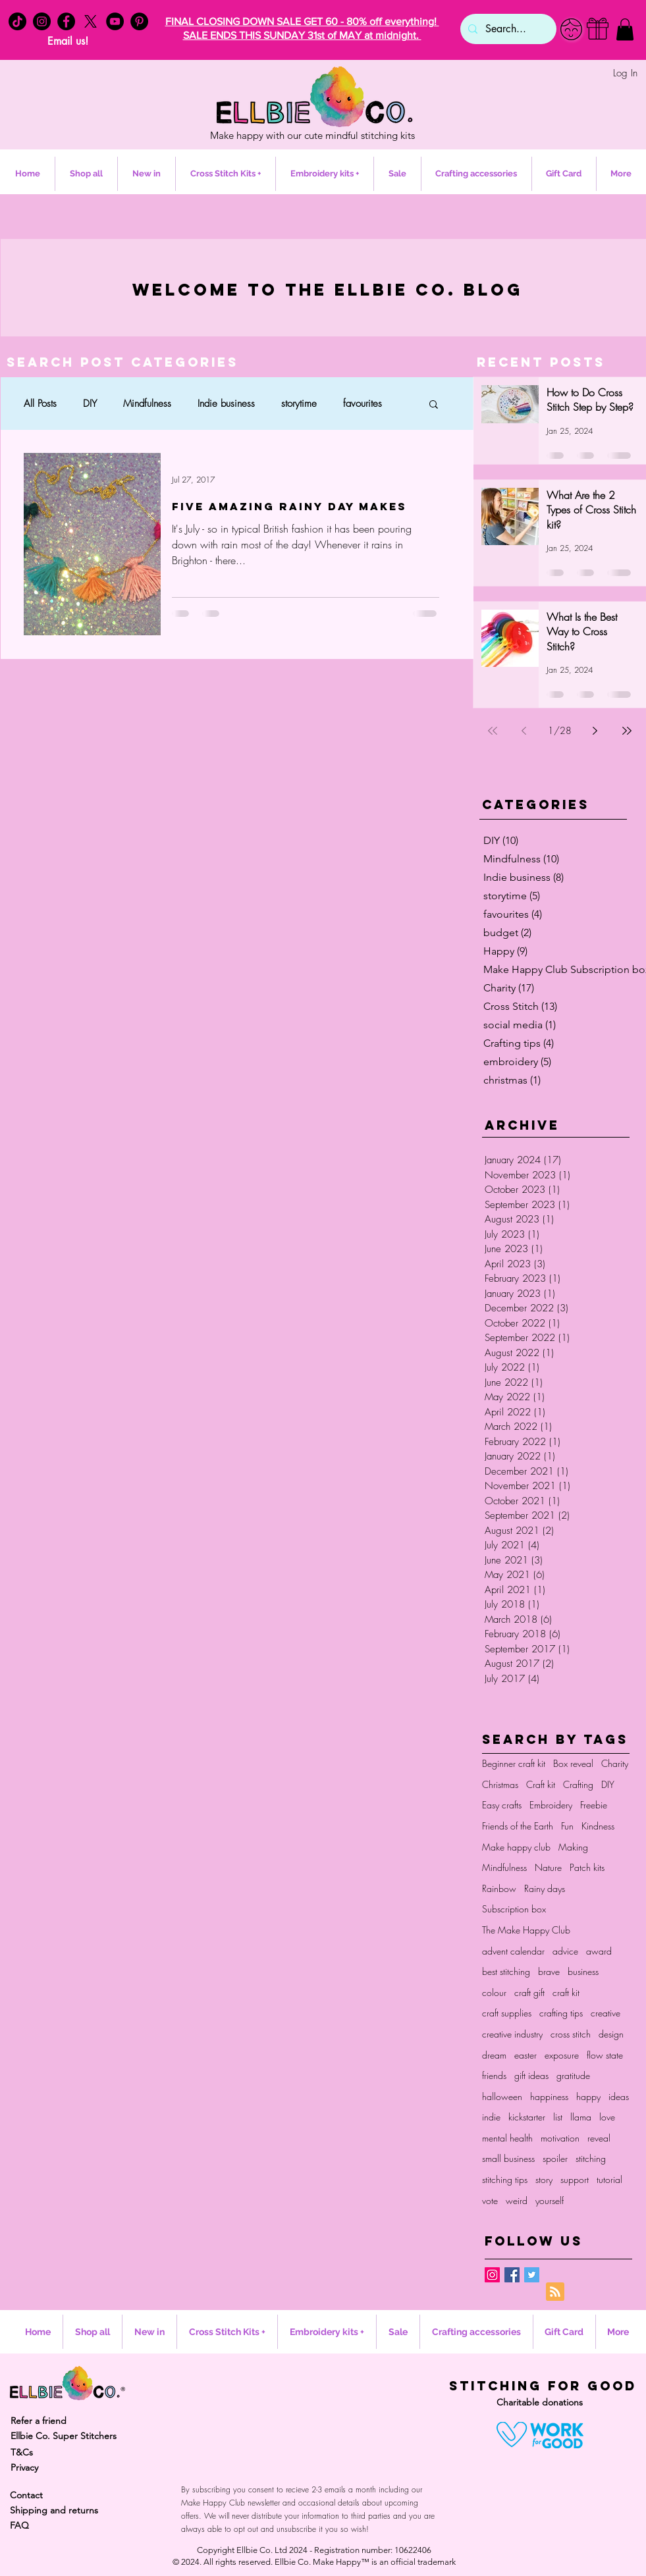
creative (605, 2013)
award (599, 1951)
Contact (26, 2495)
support (574, 2179)
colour (494, 1992)
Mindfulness (147, 403)
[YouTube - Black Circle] (115, 21)
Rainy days (544, 1888)
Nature (548, 1867)
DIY (90, 403)
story (543, 2179)
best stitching (506, 1971)
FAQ (19, 2525)
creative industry (512, 2034)
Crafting (578, 1784)
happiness (549, 2096)
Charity (614, 1763)
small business (508, 2158)
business (583, 1971)
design (611, 2034)
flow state (605, 2055)
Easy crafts (502, 1805)
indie (491, 2117)
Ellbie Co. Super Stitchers (64, 2436)
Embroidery (550, 1805)
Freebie (593, 1805)
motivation (560, 2138)
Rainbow (499, 1888)
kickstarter (526, 2117)
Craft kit (540, 1784)
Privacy (24, 2467)
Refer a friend (39, 2421)
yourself (549, 2200)
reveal (598, 2138)
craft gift (529, 1992)
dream (494, 2055)
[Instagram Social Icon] (492, 2274)
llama (580, 2117)
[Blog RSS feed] (555, 2292)
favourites (362, 403)
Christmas (500, 1784)
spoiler (555, 2158)
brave (549, 1971)
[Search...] (507, 29)
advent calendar (513, 1951)
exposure (562, 2055)
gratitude (573, 2075)
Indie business (226, 403)
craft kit (565, 1992)
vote (490, 2200)
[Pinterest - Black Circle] (139, 21)
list (557, 2117)
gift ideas (531, 2075)
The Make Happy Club (526, 1930)
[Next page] (595, 731)
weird (516, 2200)
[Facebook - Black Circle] (66, 21)
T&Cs (22, 2452)
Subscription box (514, 1909)
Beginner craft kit (513, 1763)
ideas (618, 2096)
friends (494, 2075)
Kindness (597, 1826)
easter (525, 2055)
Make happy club (516, 1847)
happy (588, 2096)
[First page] (492, 731)
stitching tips (504, 2179)
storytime (299, 403)
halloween (502, 2096)
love (607, 2117)
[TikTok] (17, 21)
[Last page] (627, 731)
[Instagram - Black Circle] (42, 21)
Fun (567, 1826)
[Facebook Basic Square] (512, 2274)
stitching (591, 2158)
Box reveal (573, 1763)
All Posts (40, 403)
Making (573, 1847)
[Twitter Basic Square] (531, 2274)
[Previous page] (524, 731)
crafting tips (561, 2013)
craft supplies (506, 2013)
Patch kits (587, 1867)
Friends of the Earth (517, 1826)
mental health (507, 2138)
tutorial (609, 2179)
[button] (625, 29)
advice (565, 1951)
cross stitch (571, 2034)
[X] (90, 21)
